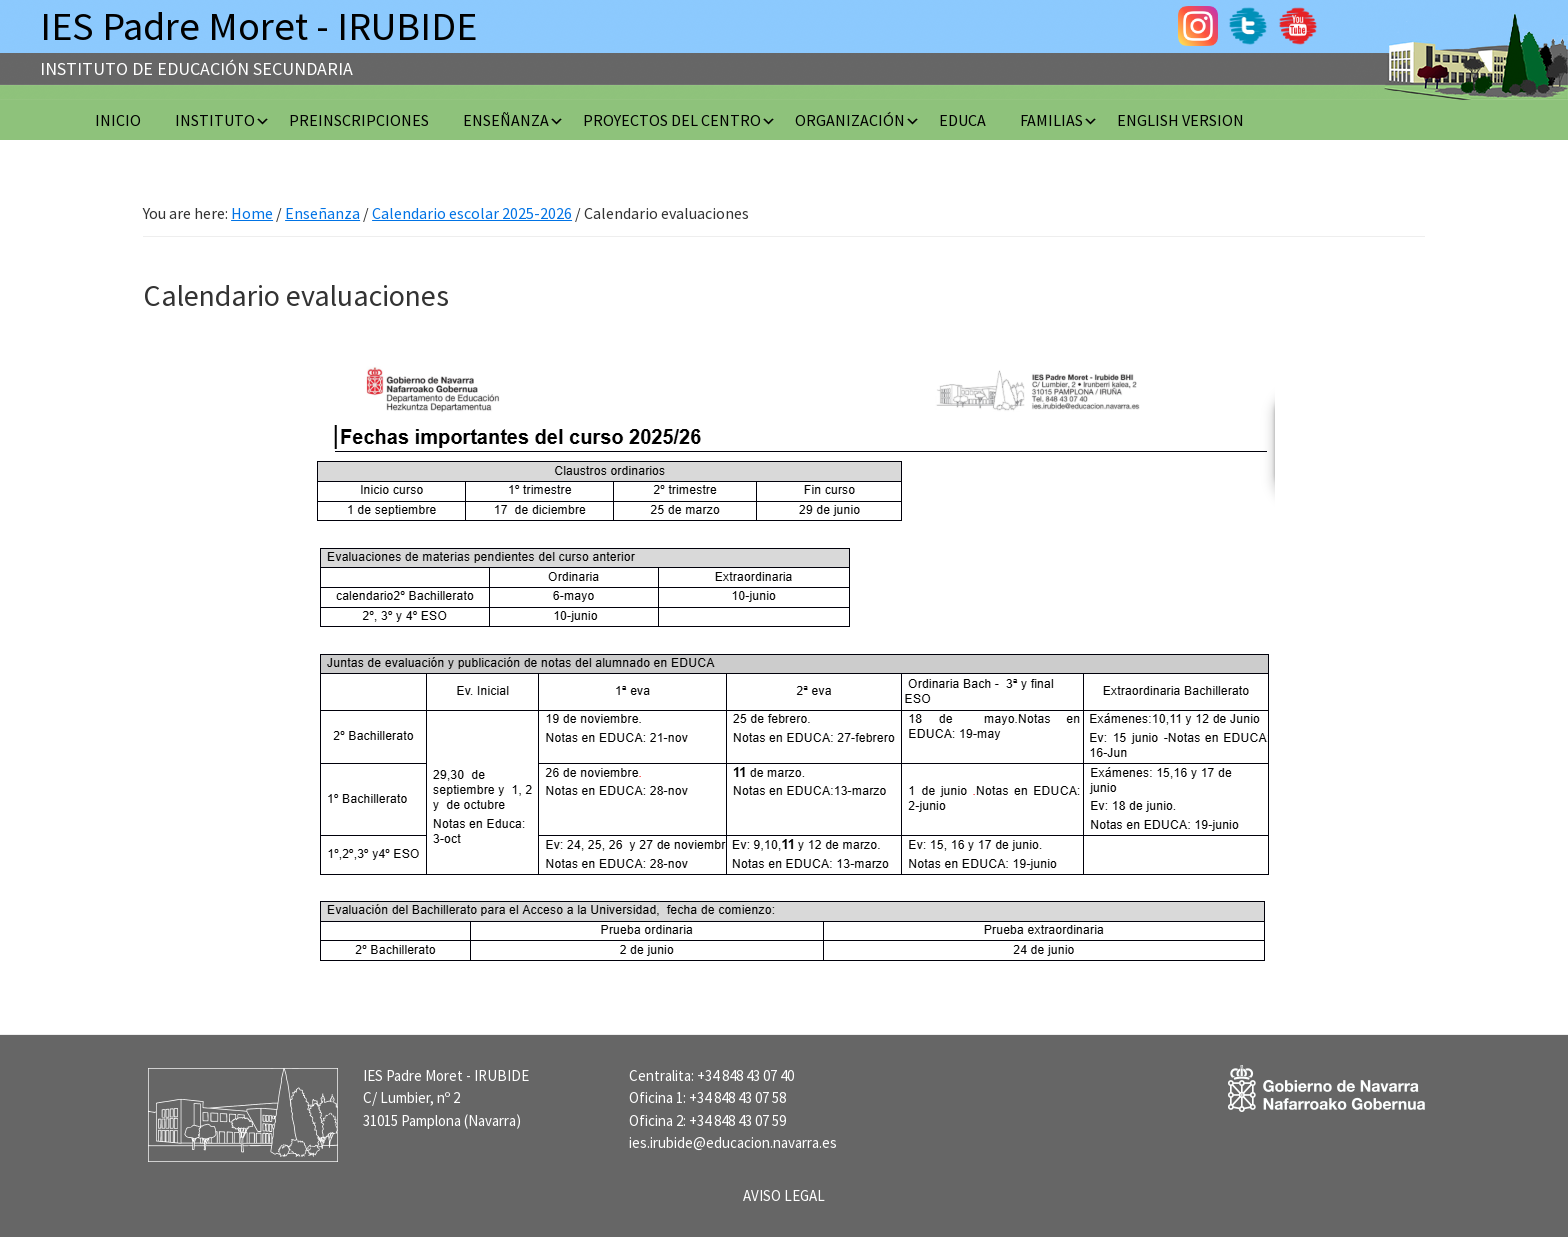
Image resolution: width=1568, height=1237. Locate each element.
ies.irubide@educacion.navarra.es (733, 1142)
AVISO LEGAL (784, 1195)
